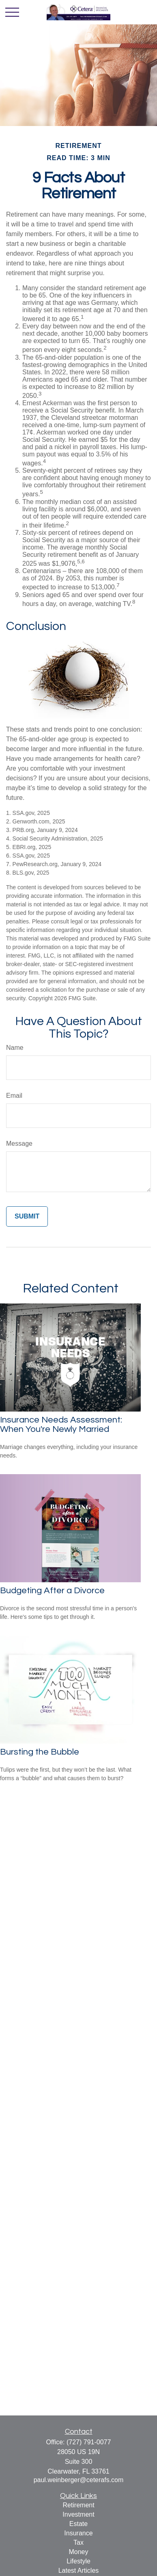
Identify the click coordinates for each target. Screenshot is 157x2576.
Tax (78, 2542)
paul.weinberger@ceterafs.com (79, 2479)
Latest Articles (78, 2570)
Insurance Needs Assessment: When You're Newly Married (61, 1424)
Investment (78, 2514)
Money (78, 2551)
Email (14, 1095)
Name (15, 1047)
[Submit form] (27, 1216)
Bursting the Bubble (39, 1752)
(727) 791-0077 (89, 2442)
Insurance (78, 2533)
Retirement (78, 2505)
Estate (78, 2523)
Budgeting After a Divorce (52, 1590)
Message (19, 1143)
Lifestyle (78, 2561)
